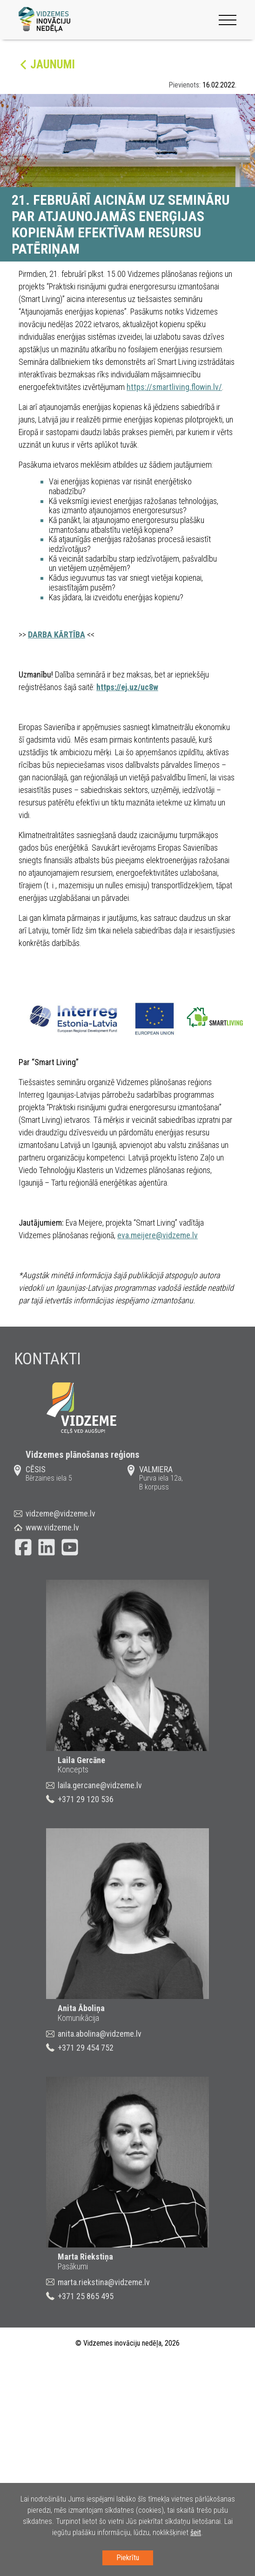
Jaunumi (52, 64)
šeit (195, 2532)
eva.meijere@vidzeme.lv (157, 1235)
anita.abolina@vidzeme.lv (99, 2034)
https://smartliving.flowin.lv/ (174, 387)
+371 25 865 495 (86, 2296)
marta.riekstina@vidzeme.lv (104, 2282)
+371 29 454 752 (86, 2048)
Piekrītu (127, 2557)
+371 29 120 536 (86, 1799)
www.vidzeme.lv (52, 1527)
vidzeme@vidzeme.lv (60, 1513)
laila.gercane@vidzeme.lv (100, 1785)
